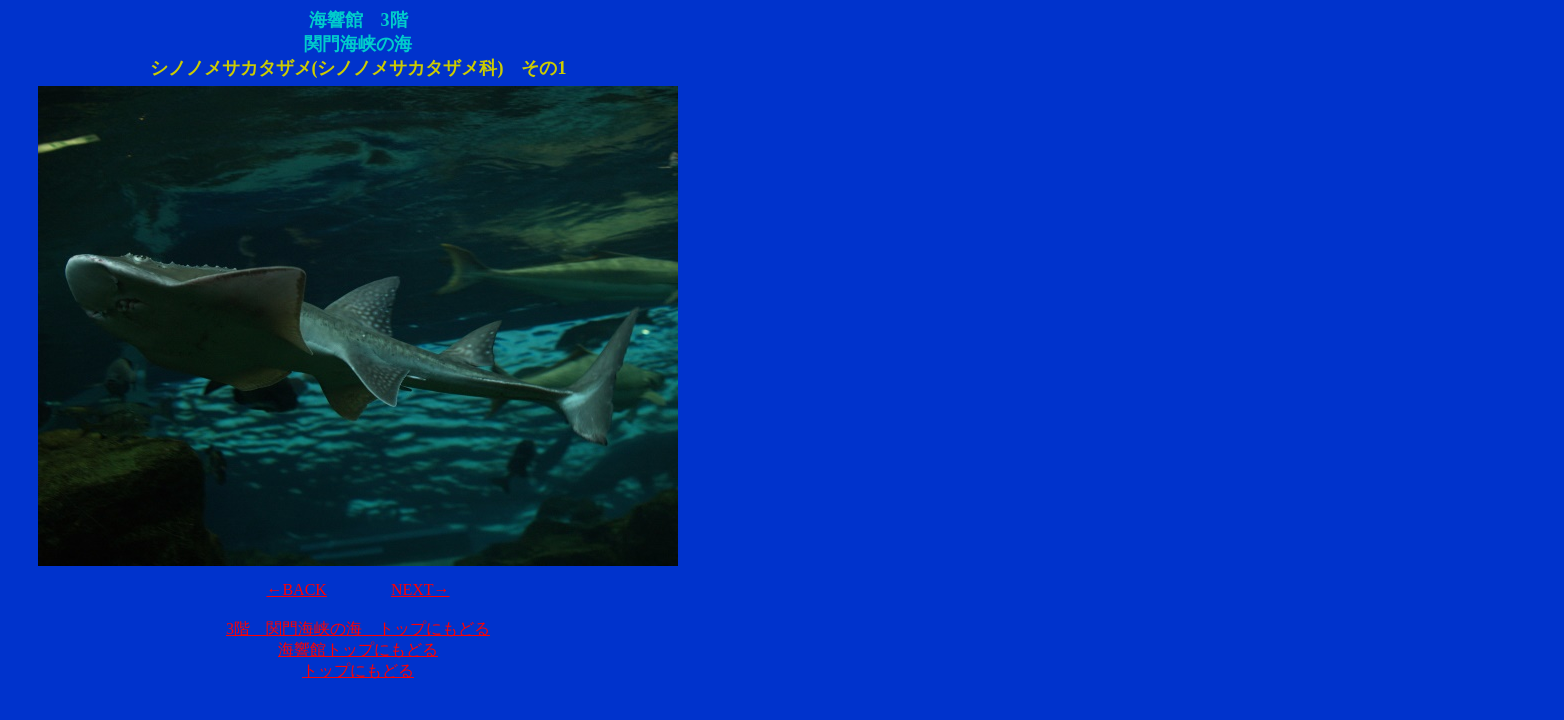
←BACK (296, 589)
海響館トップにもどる (358, 649)
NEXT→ (420, 589)
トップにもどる (358, 670)
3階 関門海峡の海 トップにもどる (358, 628)
